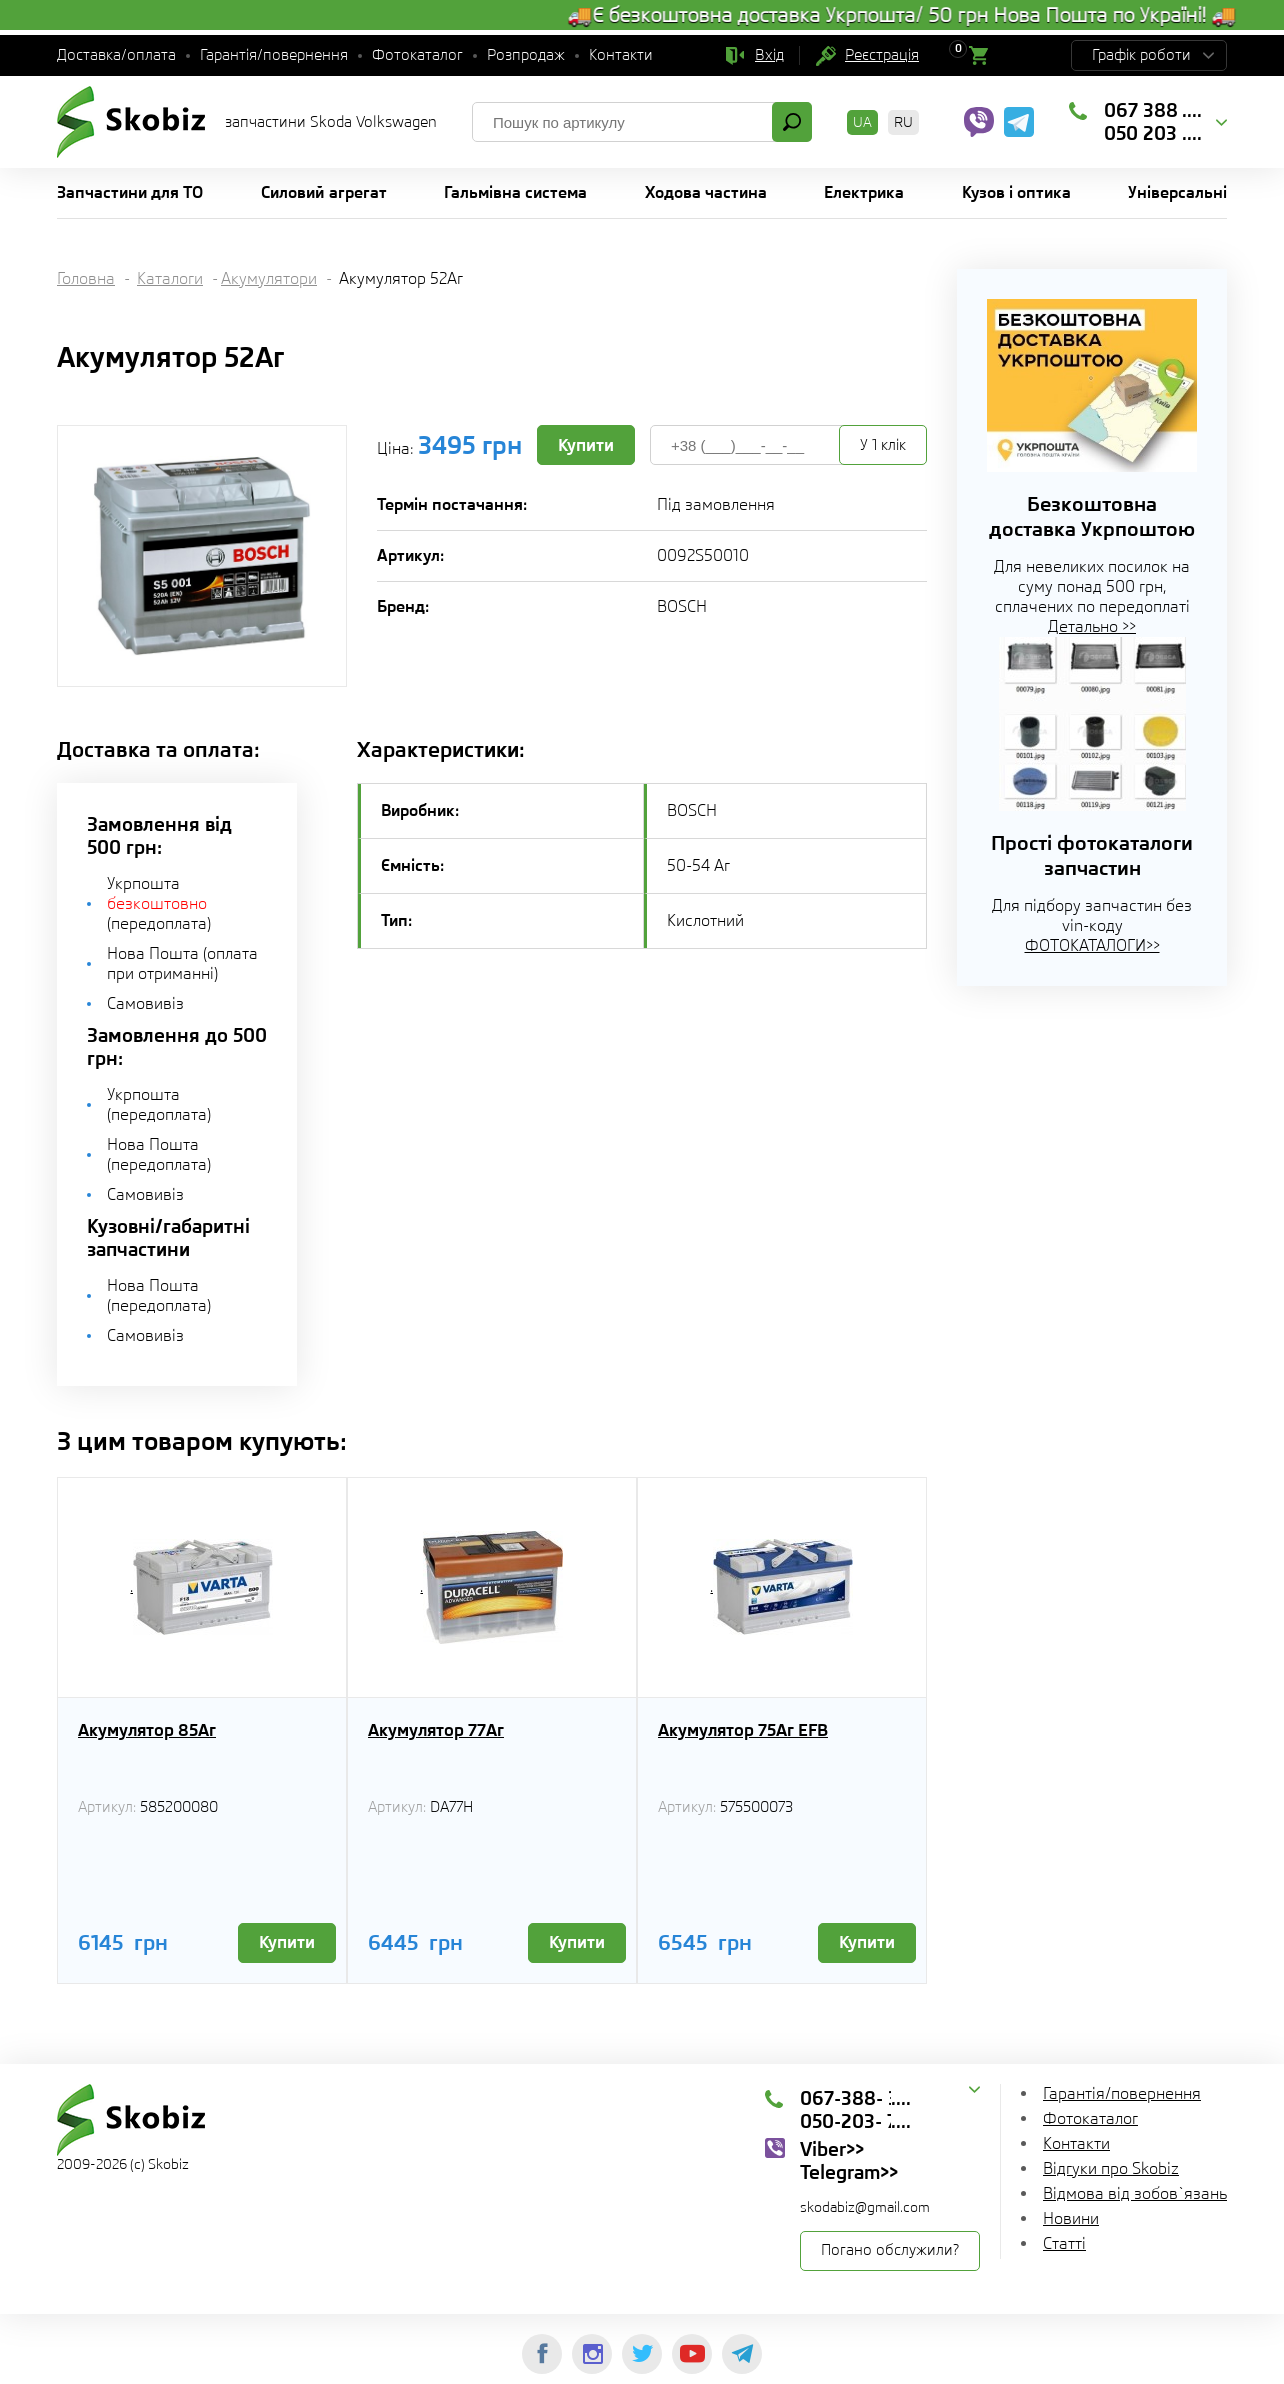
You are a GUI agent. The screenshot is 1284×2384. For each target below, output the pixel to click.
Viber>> (832, 2149)
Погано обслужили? (890, 2250)
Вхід (769, 55)
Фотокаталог (417, 55)
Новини (1071, 2218)
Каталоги (170, 278)
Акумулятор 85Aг (147, 1730)
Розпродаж (526, 55)
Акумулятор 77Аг (436, 1730)
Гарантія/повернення (274, 55)
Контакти (621, 55)
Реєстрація (882, 55)
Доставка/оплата (116, 55)
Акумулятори (269, 278)
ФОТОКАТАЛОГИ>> (1092, 945)
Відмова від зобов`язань (1135, 2193)
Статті (1064, 2243)
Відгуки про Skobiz (1111, 2168)
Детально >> (1092, 626)
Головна (86, 278)
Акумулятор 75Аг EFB (743, 1730)
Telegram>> (849, 2172)
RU (903, 122)
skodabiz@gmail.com (865, 2207)
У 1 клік (883, 445)
